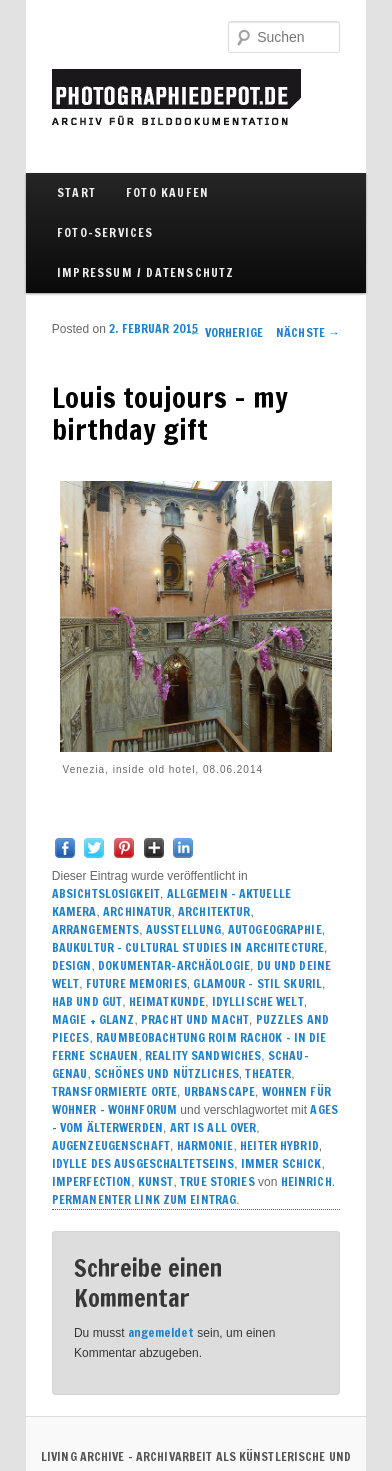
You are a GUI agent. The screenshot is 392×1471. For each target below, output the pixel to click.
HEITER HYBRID (279, 1145)
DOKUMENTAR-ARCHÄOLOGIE (174, 965)
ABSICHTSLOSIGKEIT (106, 893)
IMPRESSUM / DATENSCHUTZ (146, 272)
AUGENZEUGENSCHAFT (111, 1145)
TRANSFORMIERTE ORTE (114, 1091)
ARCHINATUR (137, 911)
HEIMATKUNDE (167, 1001)
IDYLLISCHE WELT (258, 1001)
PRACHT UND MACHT (195, 1019)
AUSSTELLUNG (183, 929)
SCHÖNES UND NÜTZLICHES (166, 1073)
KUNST (156, 1181)
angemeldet (161, 1332)
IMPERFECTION (91, 1181)
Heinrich (306, 1181)
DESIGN (72, 965)
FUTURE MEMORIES (136, 983)
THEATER (268, 1073)
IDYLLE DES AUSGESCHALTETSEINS (143, 1163)
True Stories (217, 1181)
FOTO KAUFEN (167, 192)
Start (76, 192)
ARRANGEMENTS (95, 929)
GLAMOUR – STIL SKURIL (257, 983)
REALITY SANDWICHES (203, 1055)
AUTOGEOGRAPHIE (275, 929)
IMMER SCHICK (281, 1163)
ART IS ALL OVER (213, 1127)
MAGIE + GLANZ (93, 1019)
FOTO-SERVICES (105, 232)
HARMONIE (205, 1145)
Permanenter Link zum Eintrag (144, 1199)
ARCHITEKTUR (214, 911)
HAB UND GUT (87, 1001)
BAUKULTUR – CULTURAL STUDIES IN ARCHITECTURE (188, 947)
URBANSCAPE (219, 1091)
